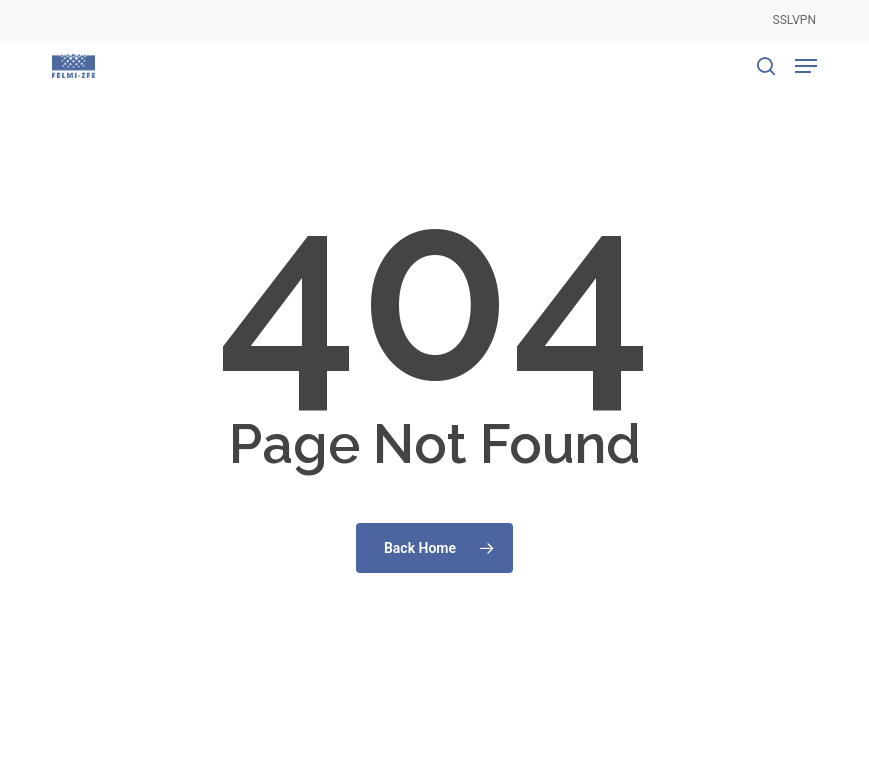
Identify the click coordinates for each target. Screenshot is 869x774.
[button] (806, 66)
